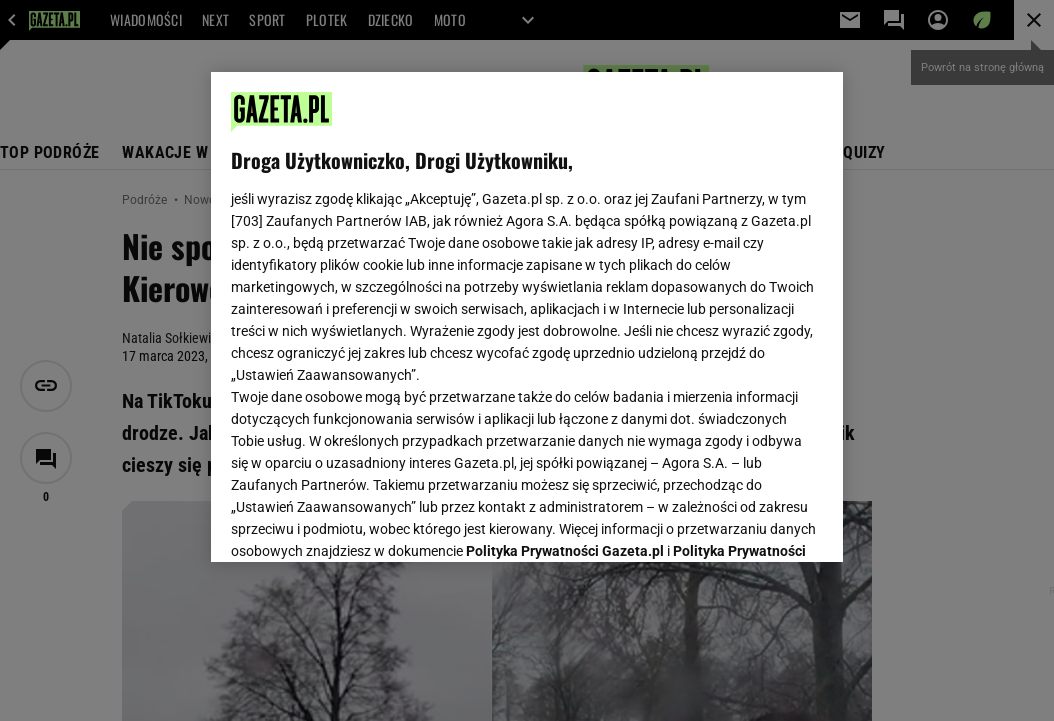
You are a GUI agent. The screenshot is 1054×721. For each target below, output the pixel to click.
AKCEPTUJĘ (755, 523)
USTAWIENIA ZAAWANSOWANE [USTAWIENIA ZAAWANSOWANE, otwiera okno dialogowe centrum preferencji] (361, 522)
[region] (527, 317)
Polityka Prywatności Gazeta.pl (565, 308)
